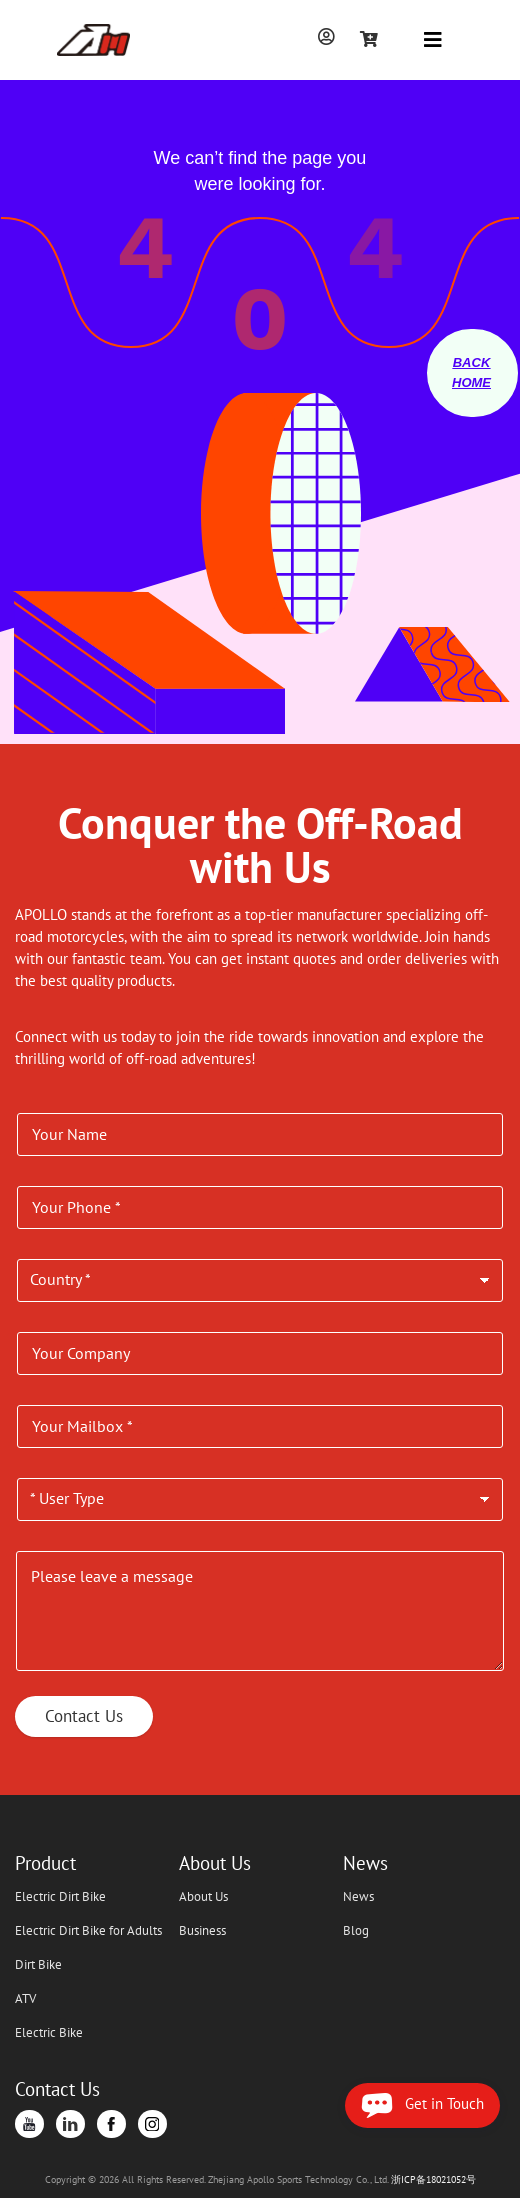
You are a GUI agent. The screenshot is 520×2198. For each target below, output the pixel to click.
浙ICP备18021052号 (433, 2179)
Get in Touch (422, 2105)
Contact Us (84, 1716)
